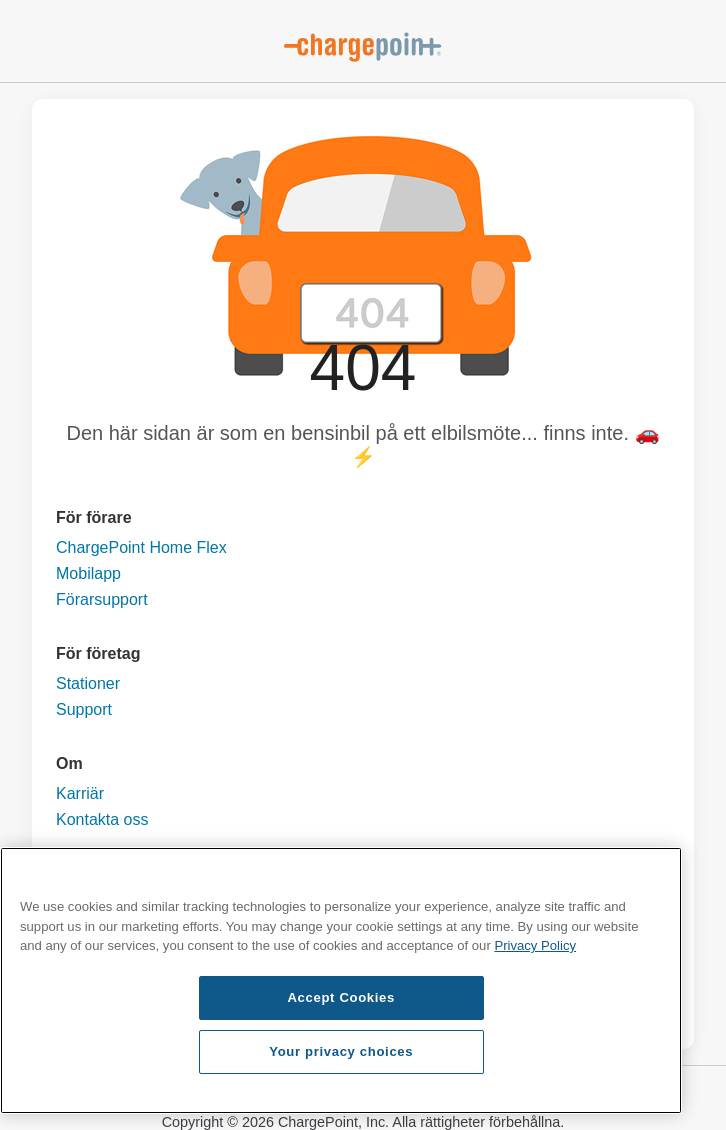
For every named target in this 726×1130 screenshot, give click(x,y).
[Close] (657, 877)
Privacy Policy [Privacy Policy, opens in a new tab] (535, 945)
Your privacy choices (341, 1051)
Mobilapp (88, 573)
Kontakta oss (102, 819)
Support (84, 709)
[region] (341, 980)
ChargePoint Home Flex (141, 547)
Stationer (88, 683)
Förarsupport (102, 599)
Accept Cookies (341, 997)
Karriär (80, 793)
